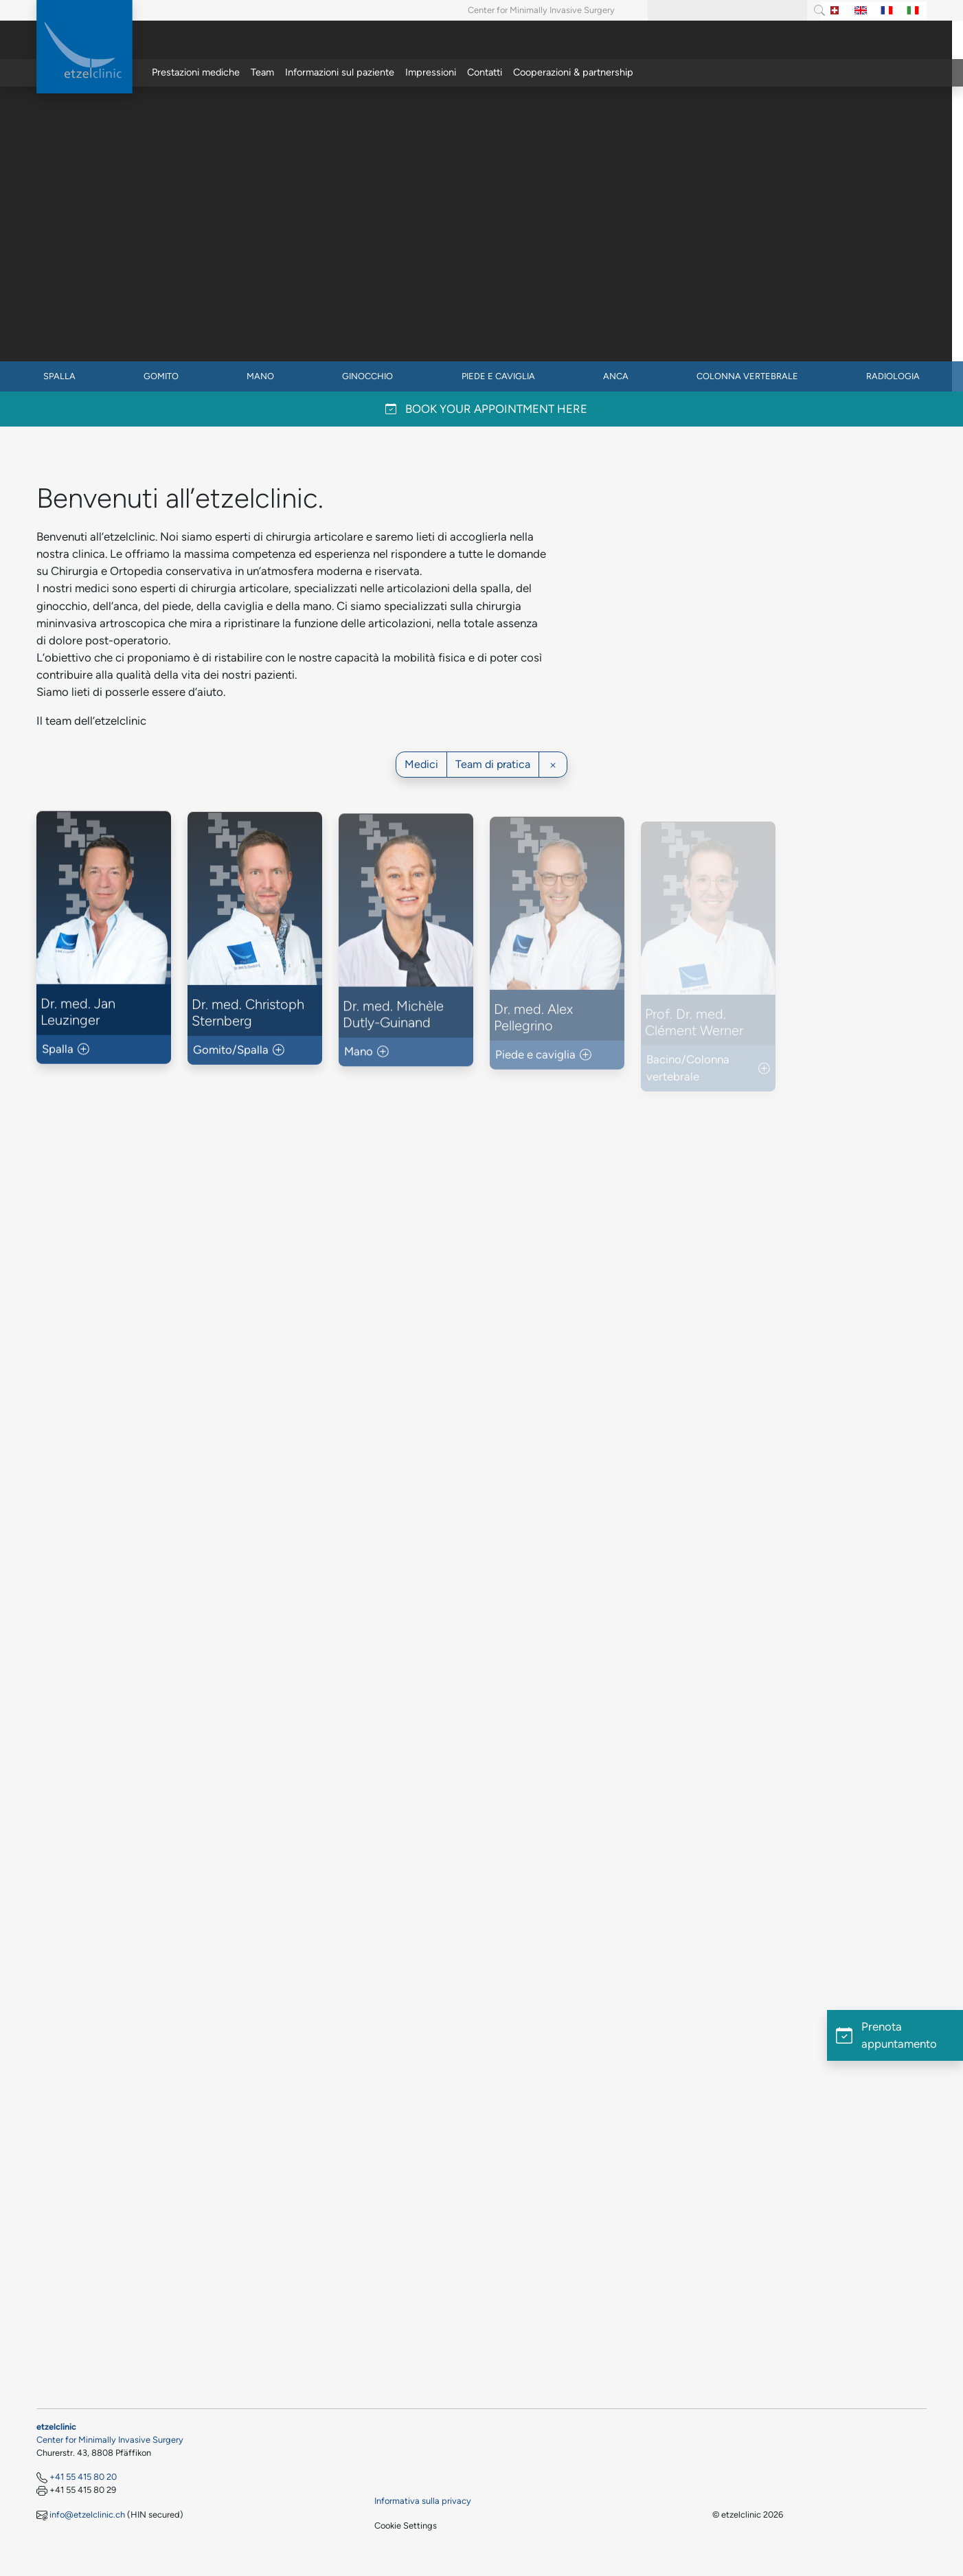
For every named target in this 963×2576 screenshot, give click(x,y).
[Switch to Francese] (887, 10)
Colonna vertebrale (747, 376)
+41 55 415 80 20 (83, 2477)
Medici (421, 764)
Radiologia (893, 376)
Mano (260, 376)
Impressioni (430, 72)
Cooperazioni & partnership (573, 72)
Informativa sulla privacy (422, 2501)
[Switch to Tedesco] (835, 10)
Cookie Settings (405, 2525)
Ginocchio (367, 376)
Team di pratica (492, 764)
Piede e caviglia (498, 376)
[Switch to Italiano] (913, 10)
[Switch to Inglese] (861, 10)
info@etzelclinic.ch (87, 2514)
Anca (615, 376)
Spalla (59, 376)
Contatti (484, 72)
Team (262, 72)
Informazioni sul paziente (339, 72)
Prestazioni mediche (196, 72)
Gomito (161, 376)
